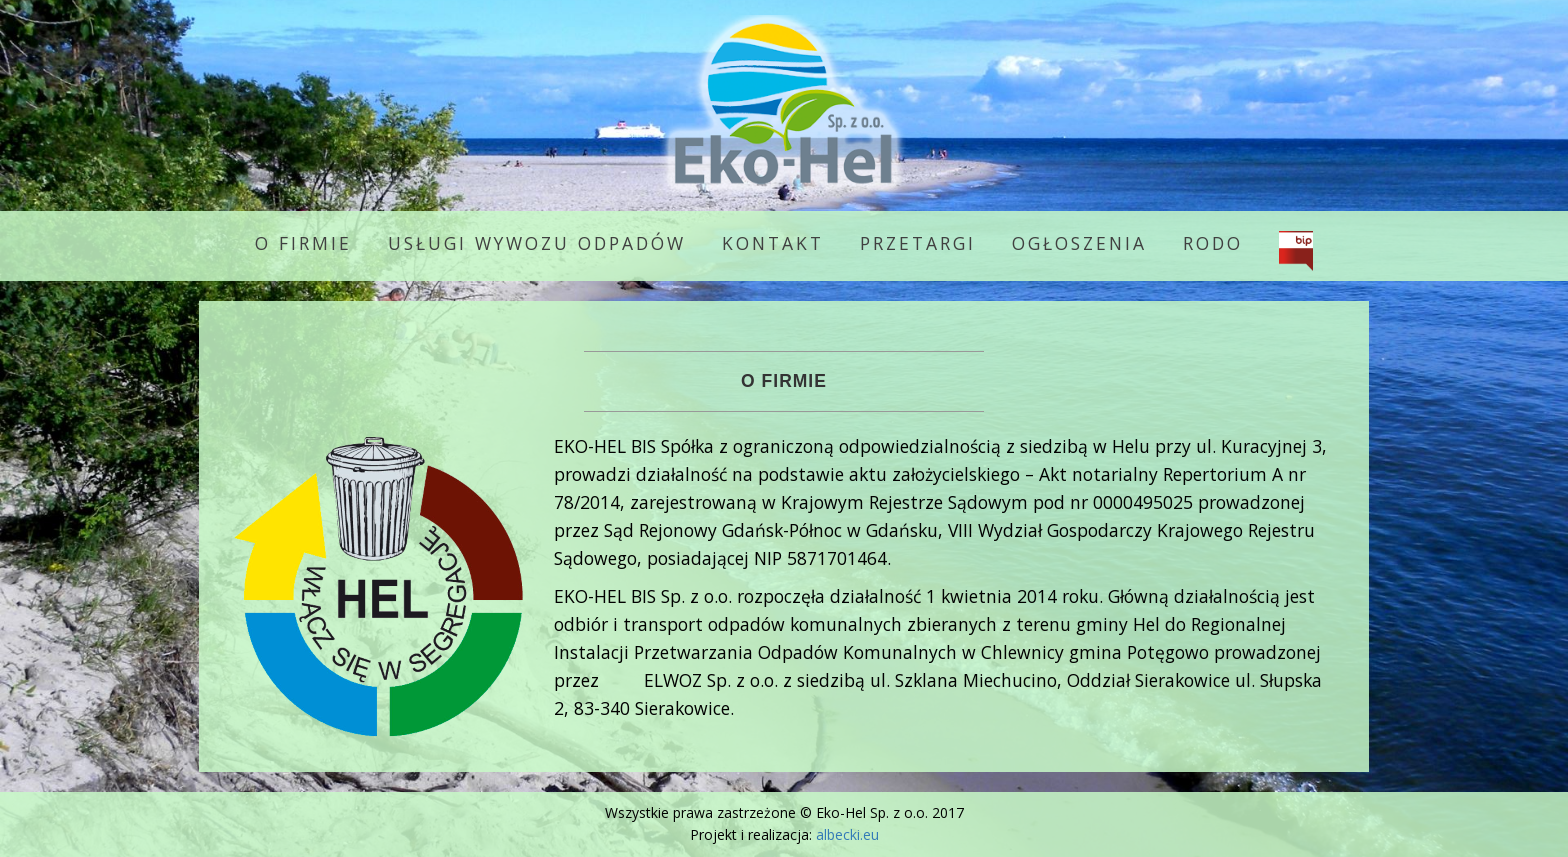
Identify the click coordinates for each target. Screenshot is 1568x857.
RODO (1213, 243)
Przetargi (918, 243)
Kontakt (773, 243)
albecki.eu (847, 834)
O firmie (303, 243)
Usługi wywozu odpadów (537, 243)
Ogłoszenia (1079, 243)
